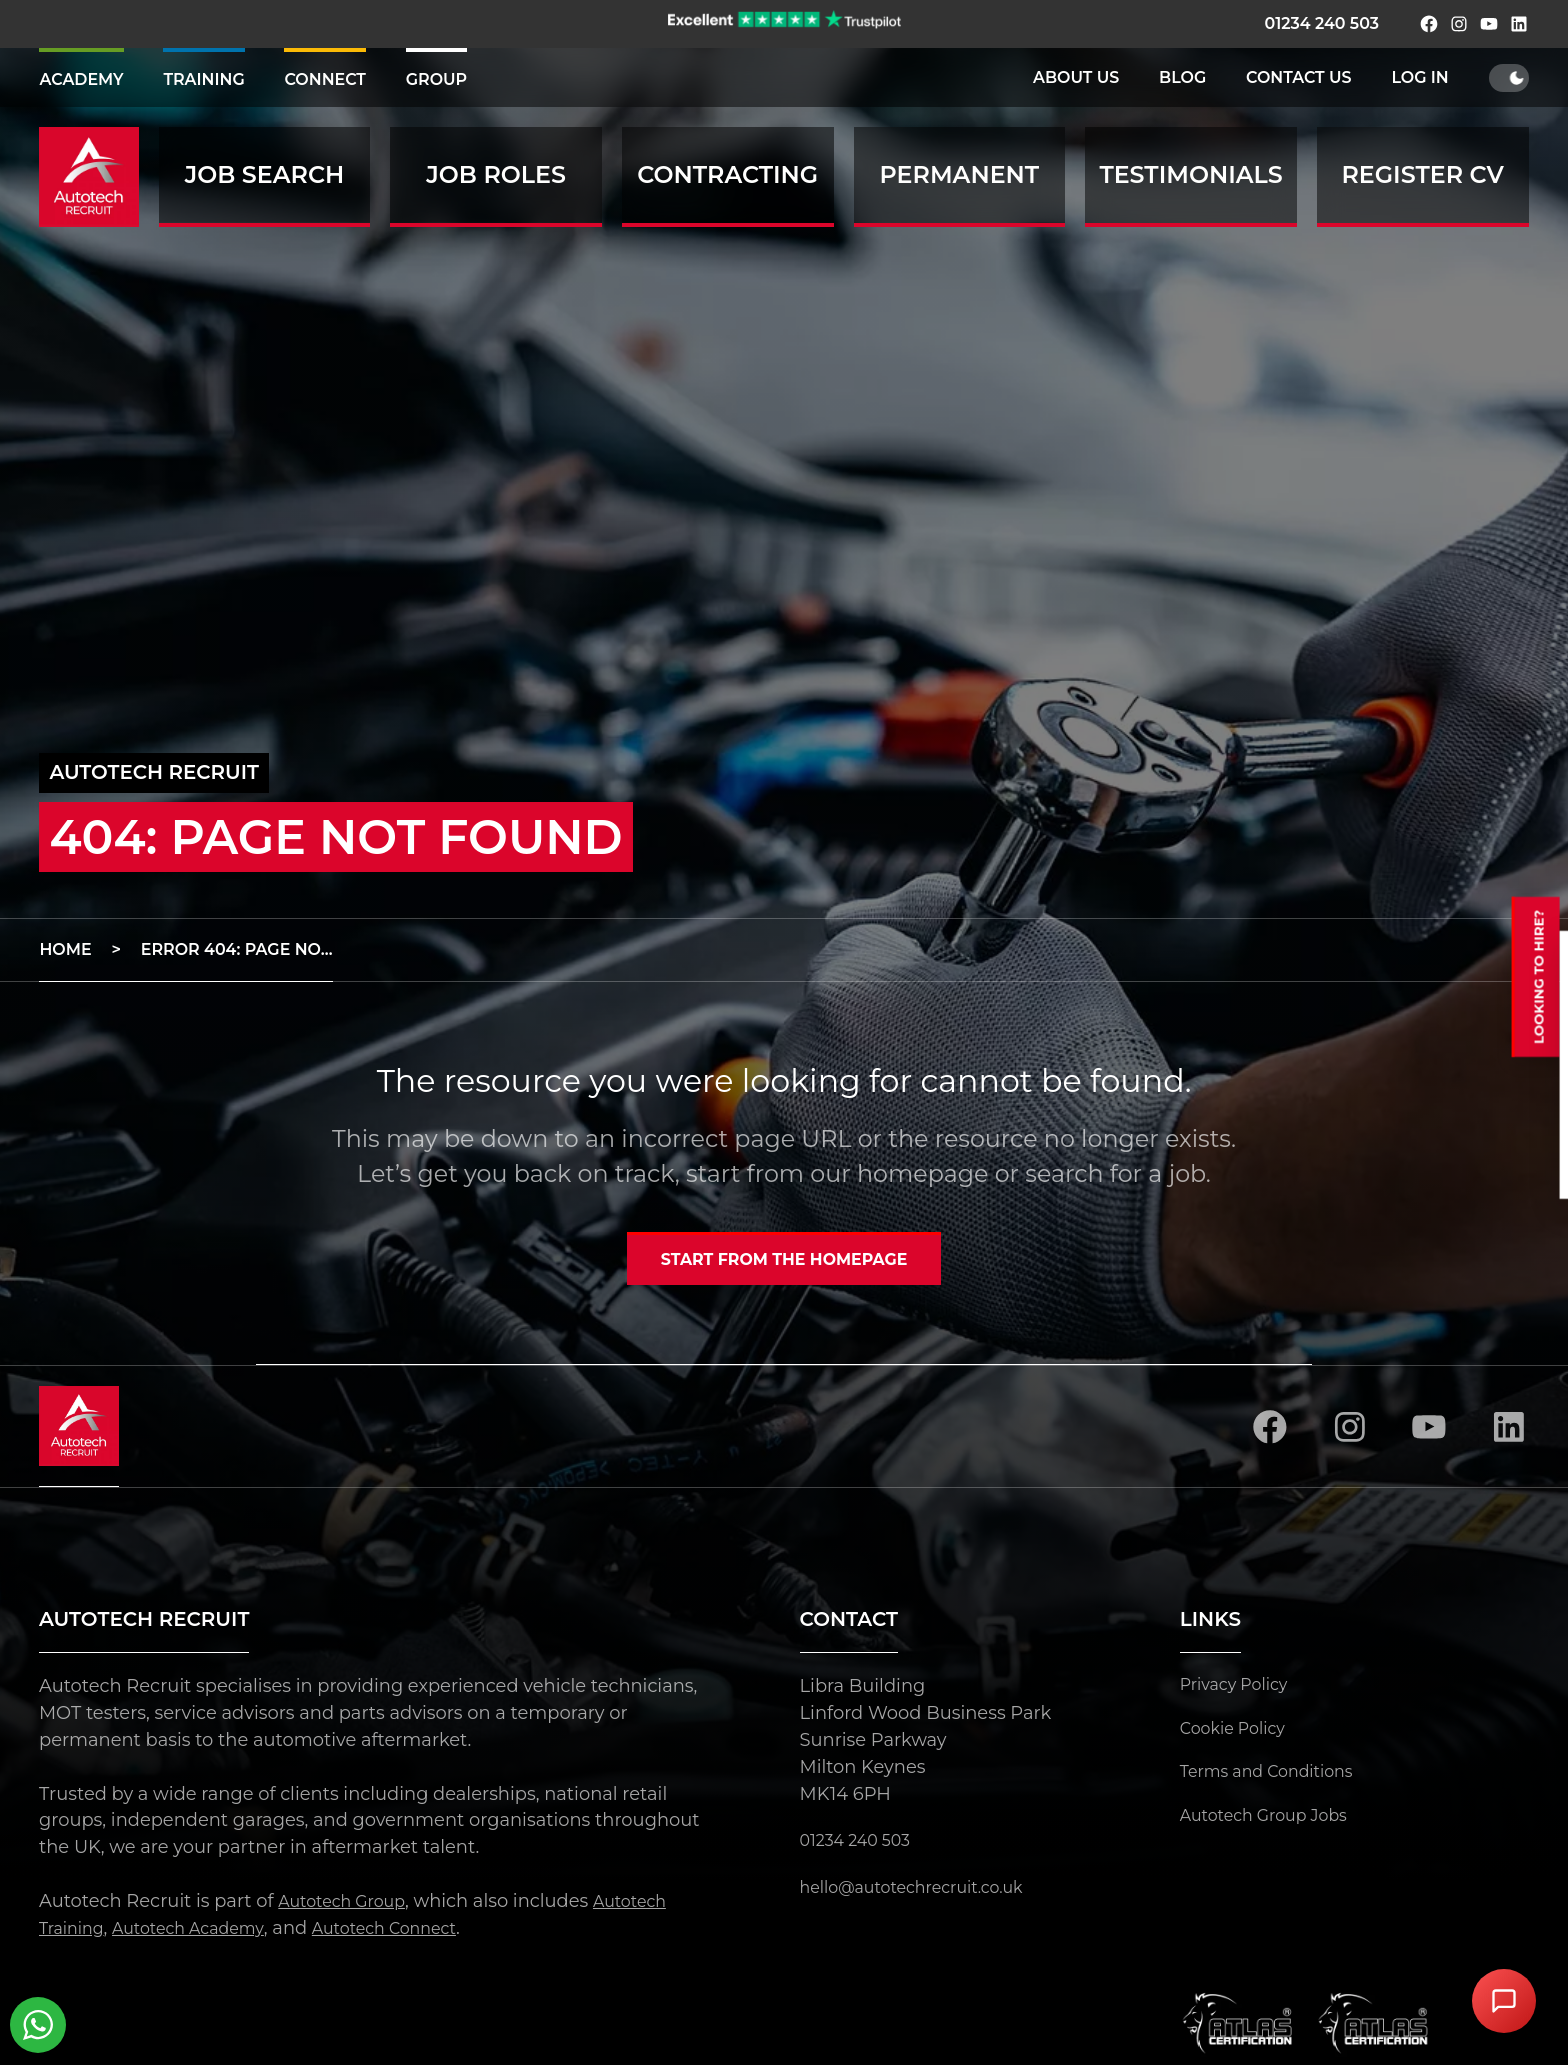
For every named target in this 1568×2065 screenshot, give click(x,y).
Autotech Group (350, 1907)
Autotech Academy (206, 1934)
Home (65, 949)
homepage (922, 1173)
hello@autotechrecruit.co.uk (926, 1893)
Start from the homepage (783, 1263)
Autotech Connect (423, 1934)
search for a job (1115, 1173)
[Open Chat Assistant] (1504, 2001)
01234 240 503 (1321, 23)
